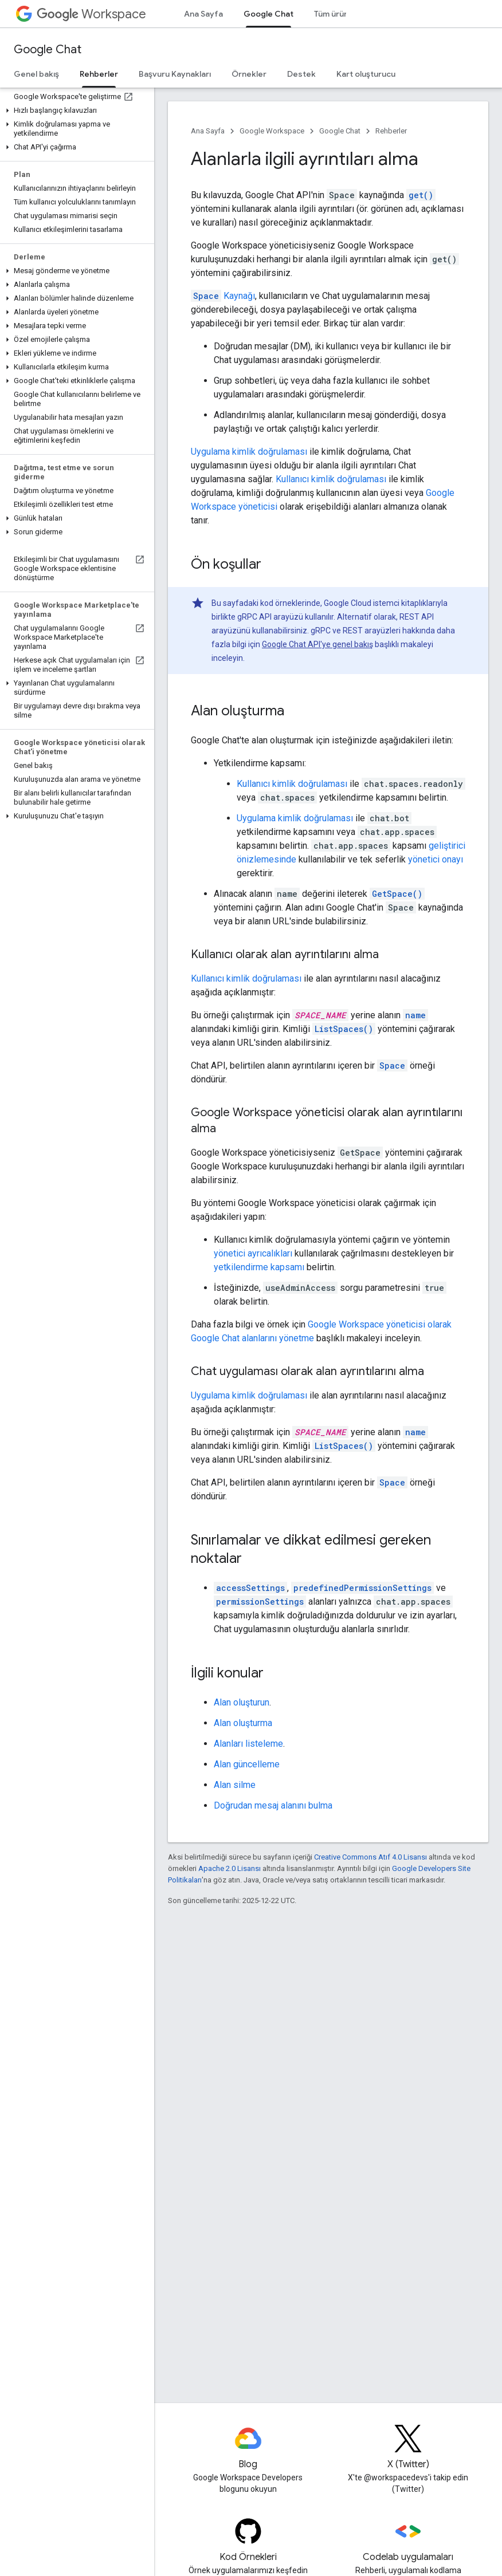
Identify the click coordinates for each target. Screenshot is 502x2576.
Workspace (91, 14)
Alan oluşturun (241, 1702)
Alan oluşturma (243, 1723)
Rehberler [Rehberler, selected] (99, 74)
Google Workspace (272, 131)
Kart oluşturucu (365, 74)
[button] (75, 110)
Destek (301, 74)
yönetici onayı (435, 859)
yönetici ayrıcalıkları (253, 1253)
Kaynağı (223, 295)
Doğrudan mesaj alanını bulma (273, 1805)
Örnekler (249, 74)
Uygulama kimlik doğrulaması (249, 451)
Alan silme (235, 1784)
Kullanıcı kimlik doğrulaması (331, 479)
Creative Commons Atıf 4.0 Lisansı (370, 1857)
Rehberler (391, 131)
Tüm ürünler (336, 14)
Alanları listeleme (248, 1743)
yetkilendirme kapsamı (259, 1267)
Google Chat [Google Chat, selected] (268, 14)
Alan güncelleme (247, 1764)
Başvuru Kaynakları (175, 74)
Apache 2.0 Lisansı (229, 1868)
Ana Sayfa (203, 14)
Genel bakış (36, 74)
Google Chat (47, 49)
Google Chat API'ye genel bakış (317, 644)
